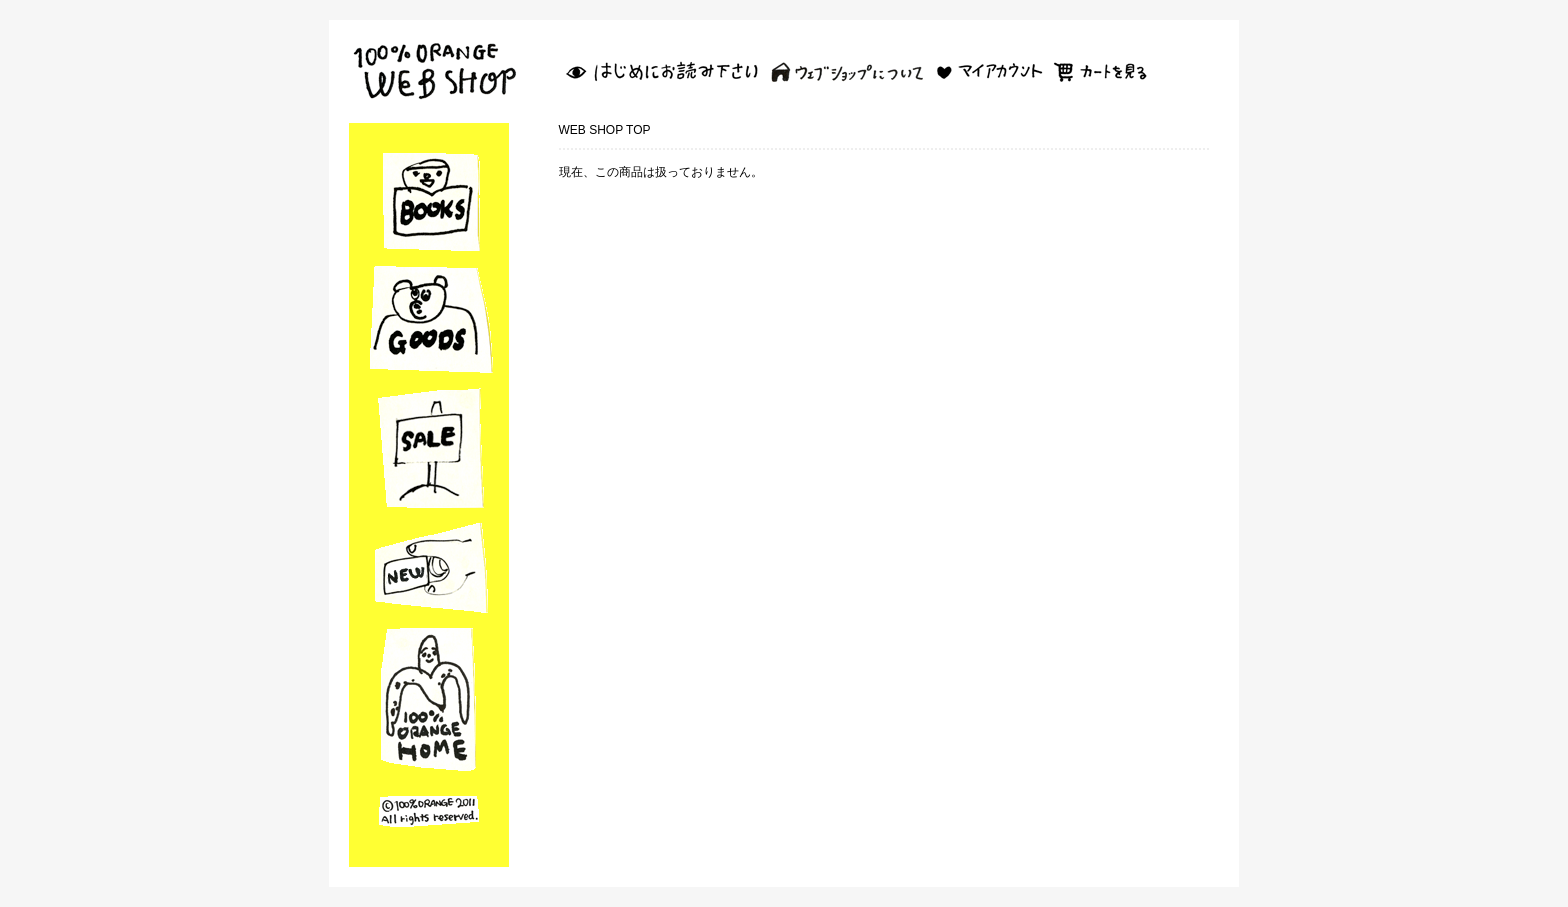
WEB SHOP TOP (605, 130)
